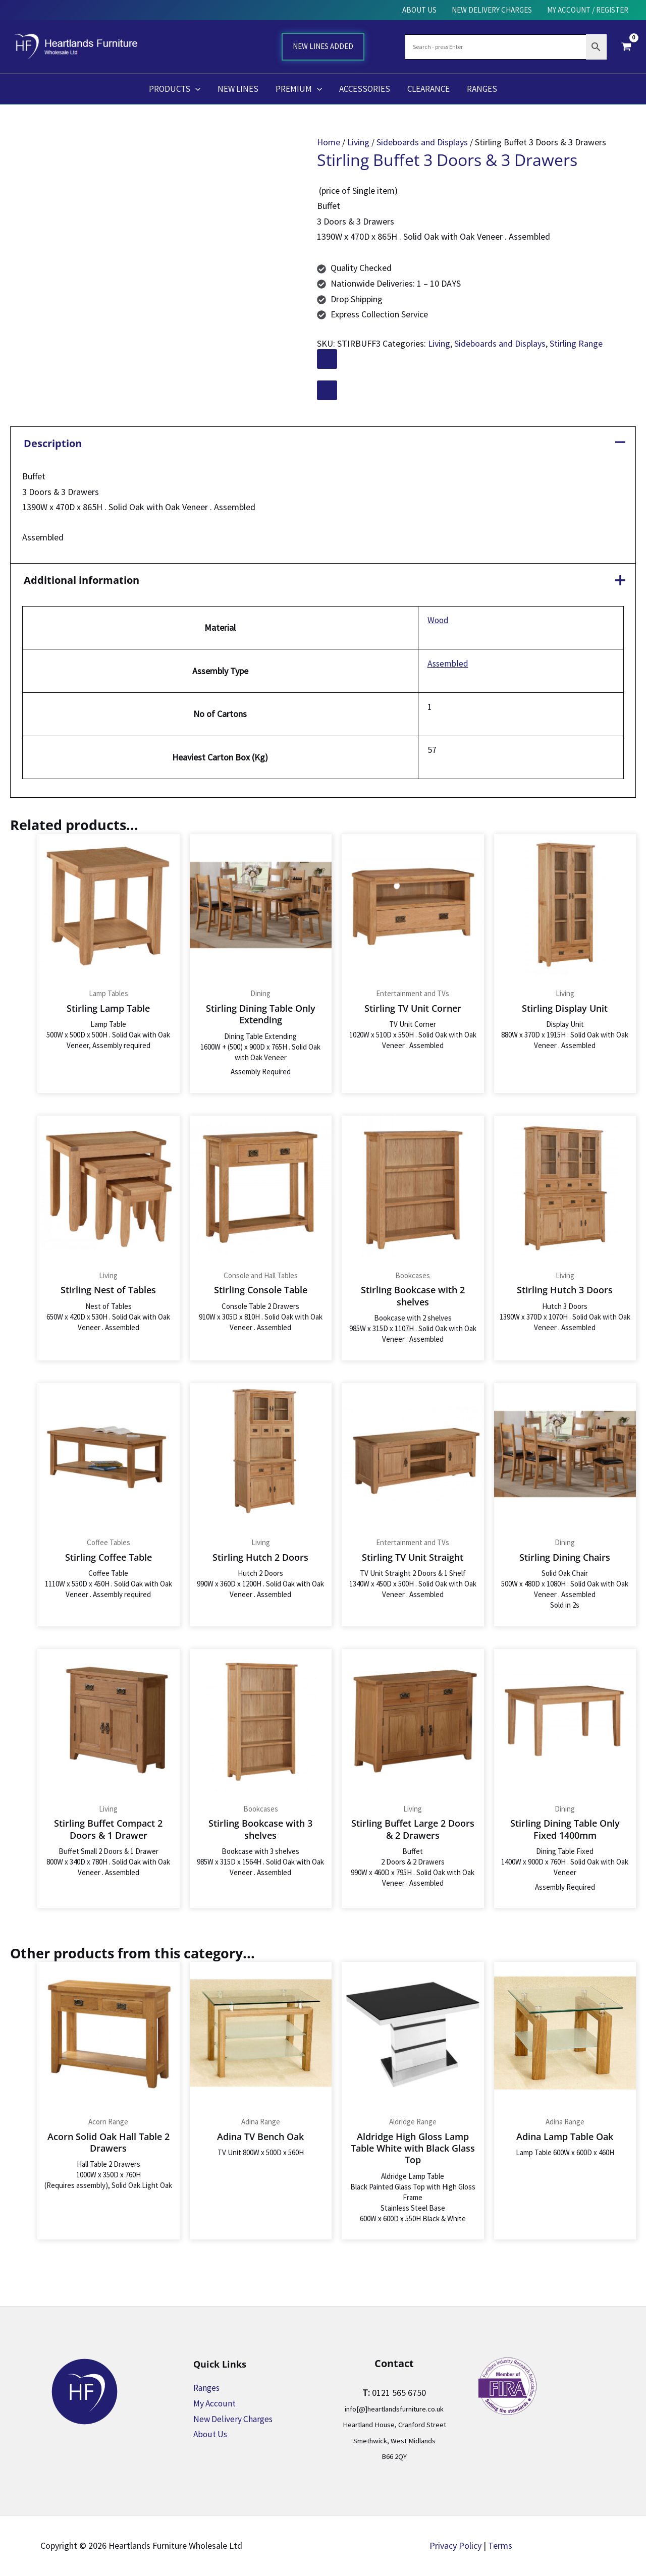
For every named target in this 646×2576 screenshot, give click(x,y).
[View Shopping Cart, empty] (626, 46)
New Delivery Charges (234, 2419)
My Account (215, 2403)
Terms (500, 2545)
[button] (195, 88)
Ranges (207, 2387)
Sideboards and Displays (422, 142)
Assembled (446, 663)
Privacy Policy (455, 2545)
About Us (210, 2434)
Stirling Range (576, 343)
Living (358, 142)
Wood (437, 620)
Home (328, 142)
